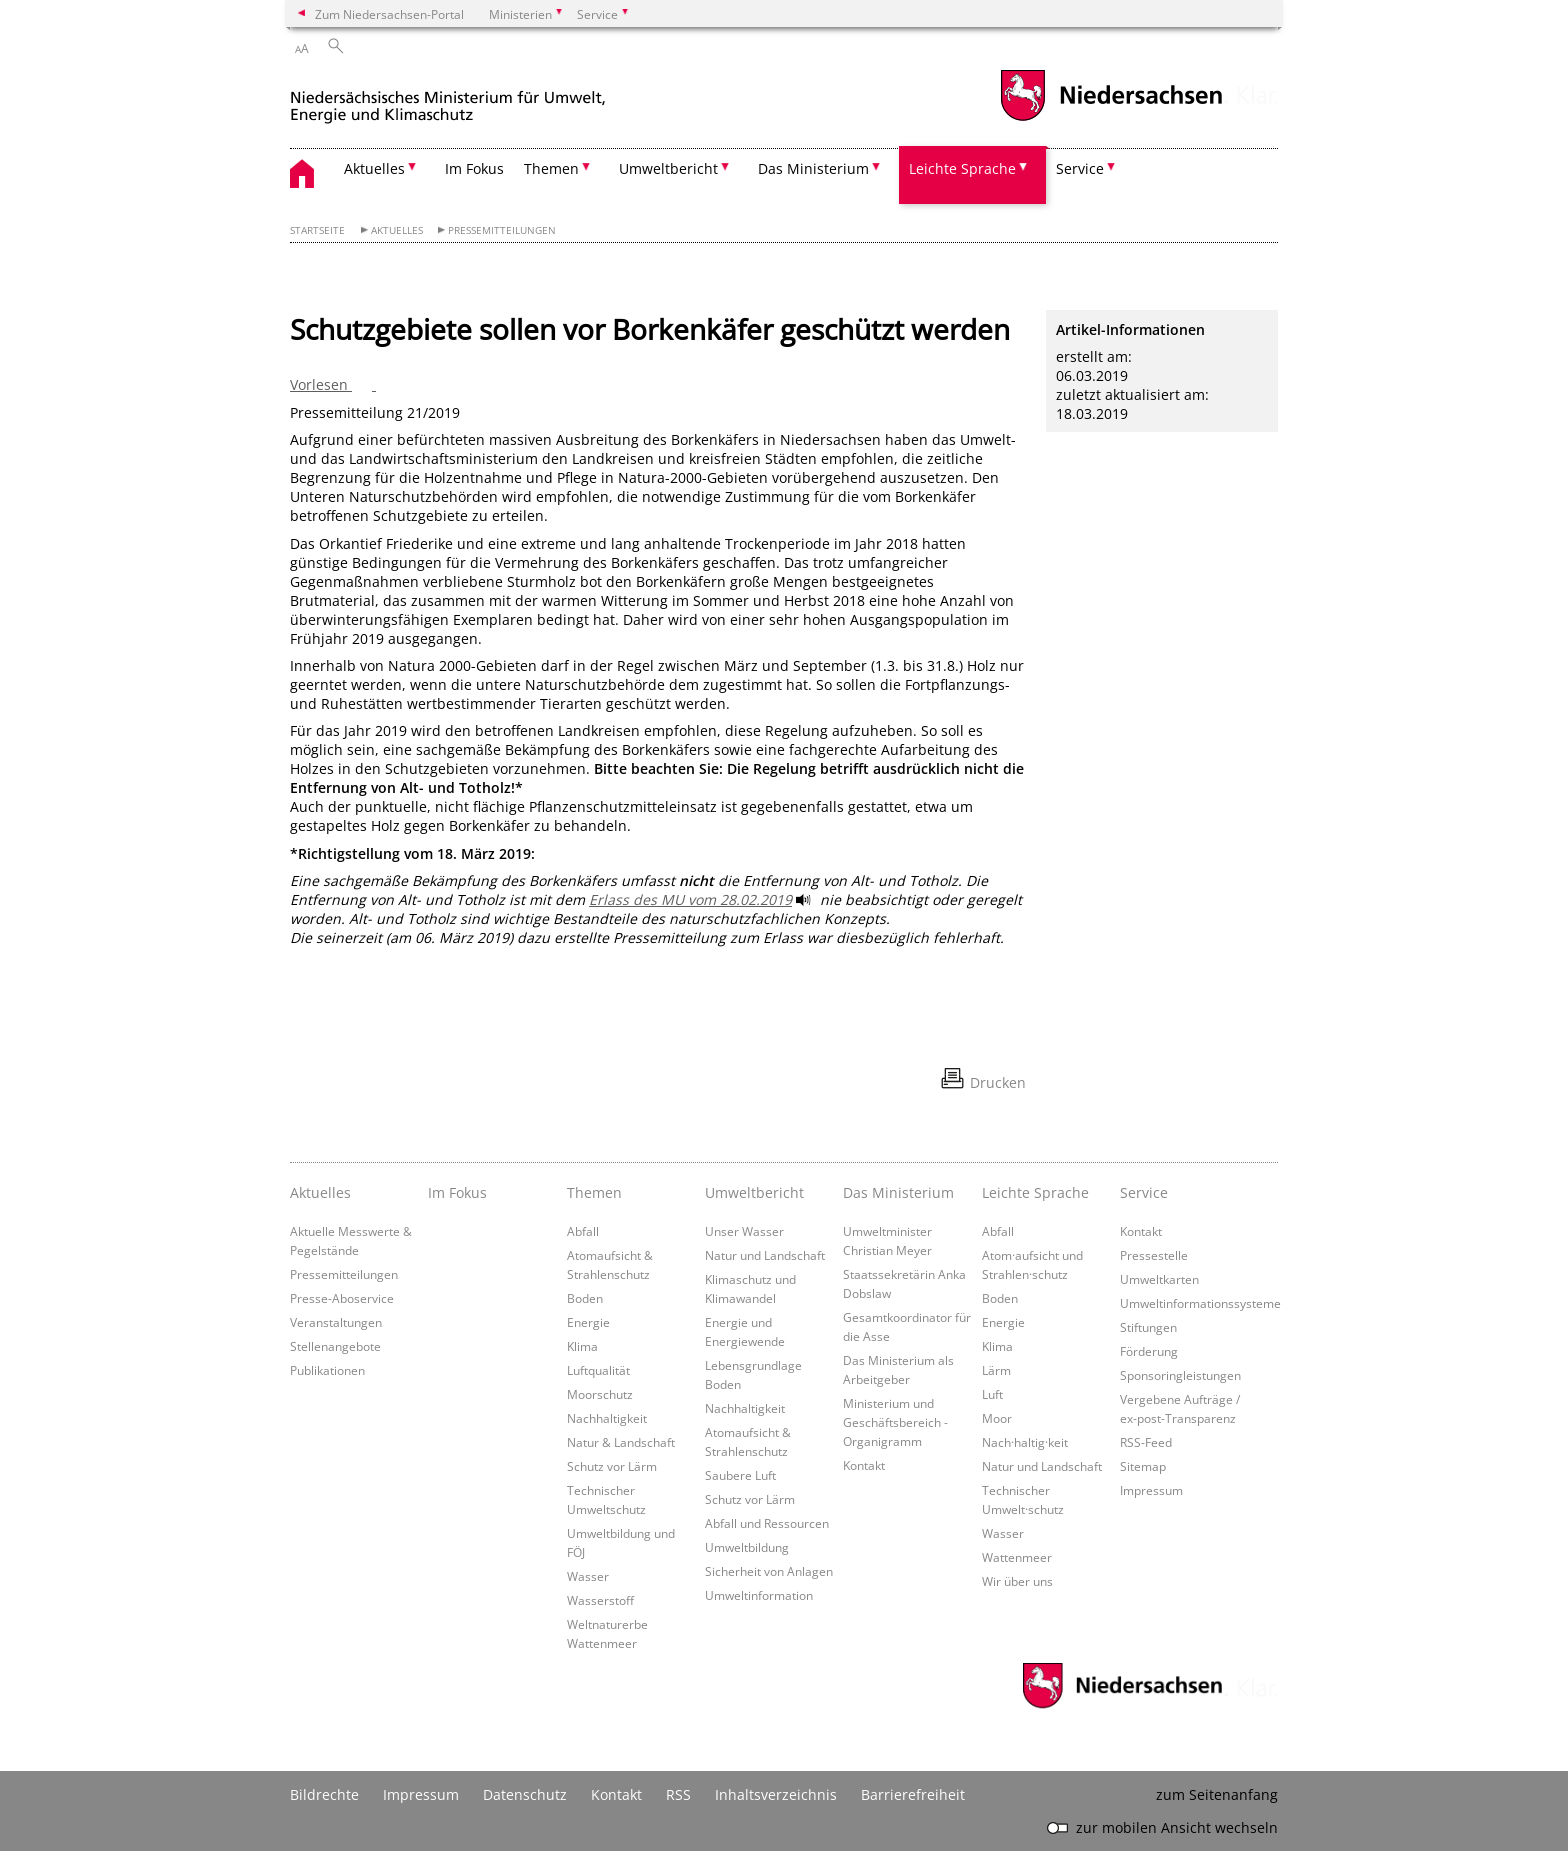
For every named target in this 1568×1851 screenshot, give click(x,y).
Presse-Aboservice (342, 1298)
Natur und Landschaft (765, 1255)
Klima (582, 1346)
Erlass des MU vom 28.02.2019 (690, 899)
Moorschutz (600, 1394)
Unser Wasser (744, 1231)
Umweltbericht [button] (668, 168)
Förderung (1149, 1351)
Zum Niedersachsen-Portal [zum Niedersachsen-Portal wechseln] (389, 14)
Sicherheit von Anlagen (769, 1571)
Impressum (1151, 1490)
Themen (594, 1192)
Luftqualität (598, 1370)
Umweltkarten (1159, 1279)
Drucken (998, 1082)
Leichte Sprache (1035, 1192)
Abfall (583, 1231)
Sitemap (1143, 1466)
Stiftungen (1148, 1327)
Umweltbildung (747, 1547)
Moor (997, 1418)
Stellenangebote (335, 1346)
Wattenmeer (1017, 1557)
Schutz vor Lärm (612, 1466)
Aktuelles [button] (374, 168)
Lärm (996, 1370)
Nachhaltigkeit (607, 1418)
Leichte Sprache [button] (962, 168)
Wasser (588, 1576)
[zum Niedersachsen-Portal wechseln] (1111, 118)
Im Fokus (474, 168)
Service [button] (1080, 168)
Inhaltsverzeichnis (776, 1794)
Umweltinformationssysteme (1200, 1303)
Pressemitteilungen (502, 230)
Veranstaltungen (336, 1322)
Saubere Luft (740, 1475)
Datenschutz (525, 1794)
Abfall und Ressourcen (767, 1523)
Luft (992, 1394)
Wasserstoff (600, 1600)
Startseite (317, 230)
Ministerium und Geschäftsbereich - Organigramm (895, 1422)
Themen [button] (551, 168)
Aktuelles (397, 230)
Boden (585, 1298)
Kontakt (864, 1465)
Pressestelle (1154, 1255)
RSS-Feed (1146, 1442)
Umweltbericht (754, 1192)
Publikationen (327, 1370)
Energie (588, 1322)
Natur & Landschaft (621, 1442)
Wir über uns (1017, 1581)
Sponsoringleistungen (1180, 1375)
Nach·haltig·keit (1025, 1442)
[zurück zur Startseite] (448, 98)
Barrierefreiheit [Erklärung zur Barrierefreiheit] (913, 1794)
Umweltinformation (759, 1595)
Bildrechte (324, 1794)
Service (1144, 1192)
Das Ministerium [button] (813, 168)
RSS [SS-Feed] (678, 1794)
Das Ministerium (898, 1192)
